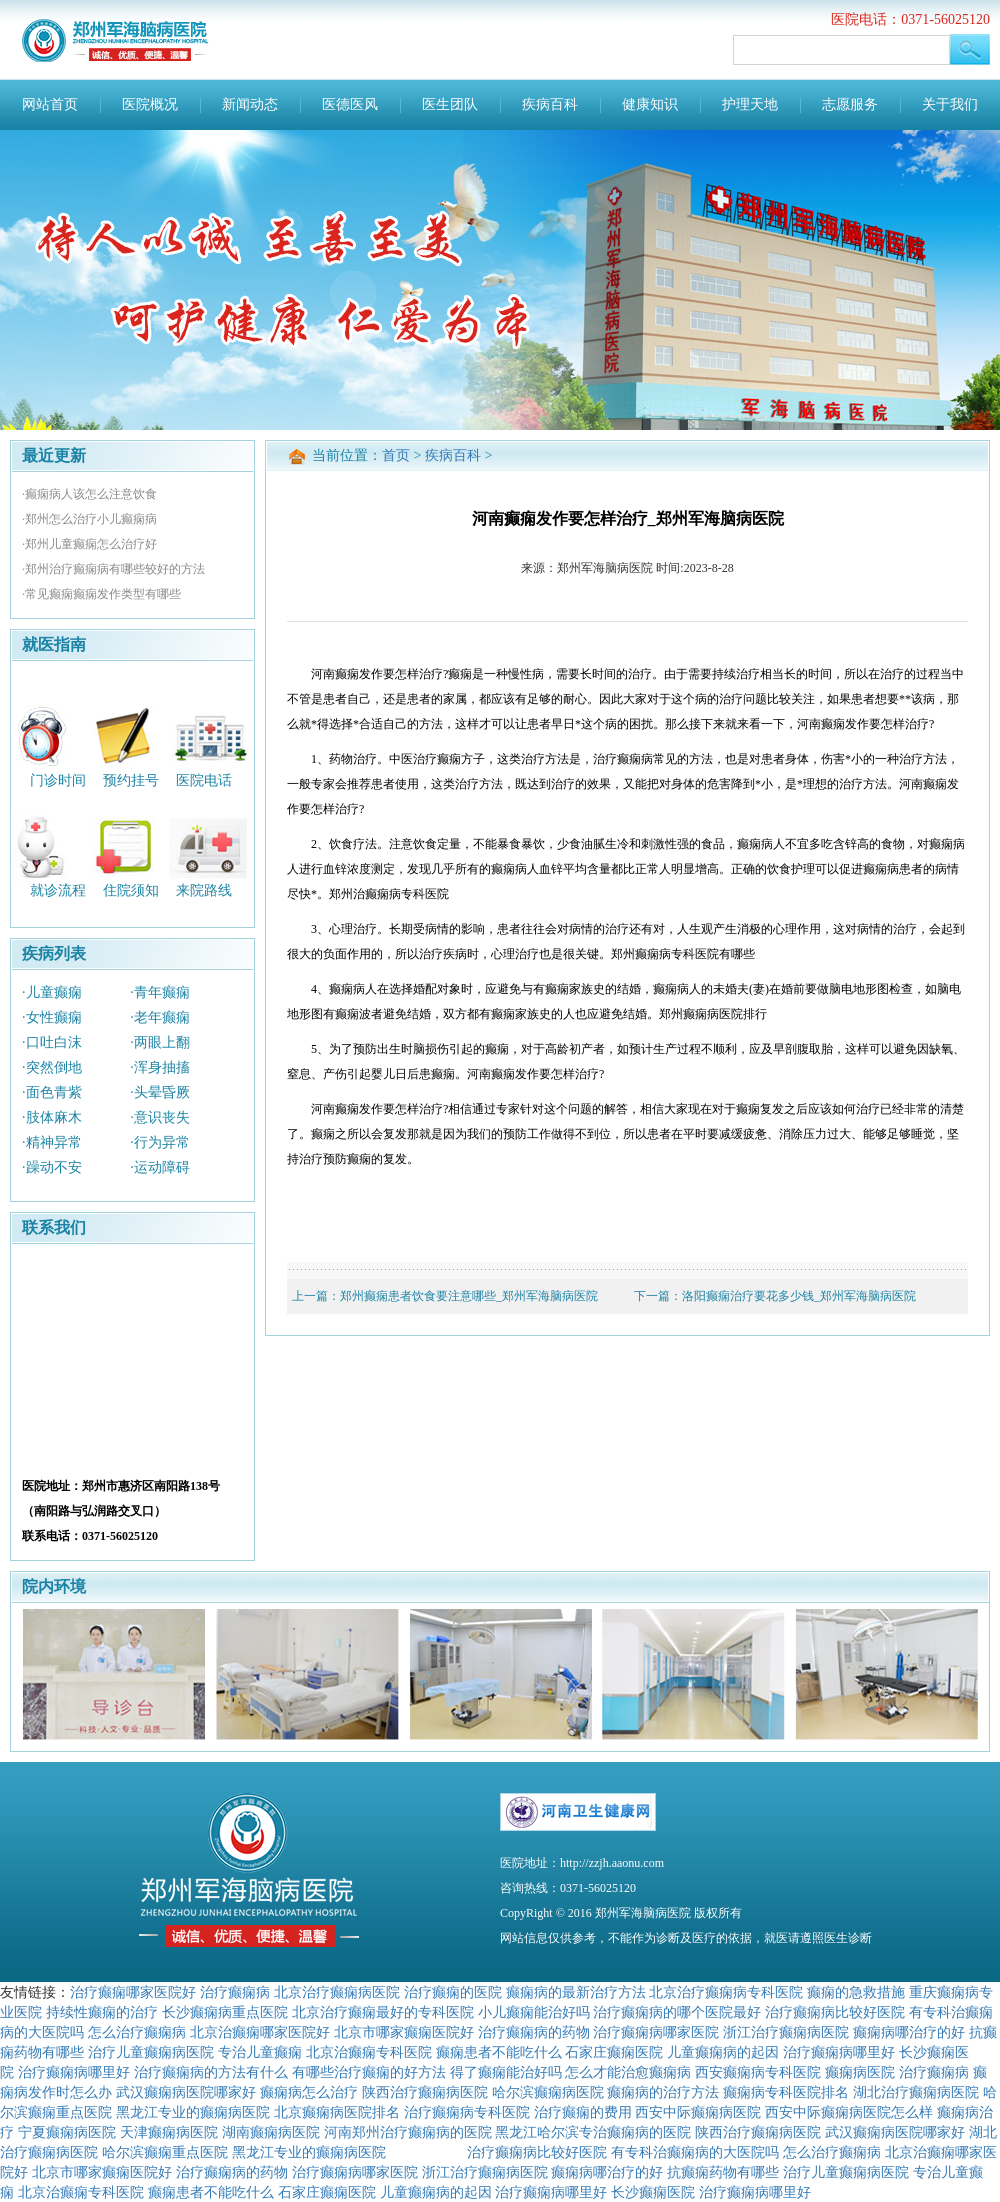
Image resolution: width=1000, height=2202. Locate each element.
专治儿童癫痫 (260, 2052)
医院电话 (204, 779)
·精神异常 (52, 1142)
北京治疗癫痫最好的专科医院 (383, 2012)
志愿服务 (850, 104)
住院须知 (131, 890)
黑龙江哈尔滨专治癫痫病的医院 (593, 2132)
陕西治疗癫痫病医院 (425, 2092)
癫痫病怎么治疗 (309, 2092)
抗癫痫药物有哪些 (723, 2172)
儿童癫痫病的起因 (723, 2052)
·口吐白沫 (52, 1042)
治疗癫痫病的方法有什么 (211, 2072)
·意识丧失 (160, 1117)
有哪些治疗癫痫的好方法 (369, 2072)
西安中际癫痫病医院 (698, 2112)
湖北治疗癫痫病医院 (916, 2092)
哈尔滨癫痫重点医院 (165, 2152)
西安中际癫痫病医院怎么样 (849, 2112)
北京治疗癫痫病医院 (337, 1992)
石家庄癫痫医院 (614, 2052)
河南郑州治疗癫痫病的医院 (408, 2132)
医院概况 (150, 104)
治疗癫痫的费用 (583, 2112)
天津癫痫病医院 (169, 2132)
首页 (396, 455)
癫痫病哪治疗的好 (909, 2032)
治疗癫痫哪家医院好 (133, 1992)
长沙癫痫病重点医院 (225, 2012)
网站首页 (50, 104)
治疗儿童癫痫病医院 (151, 2052)
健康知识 (650, 104)
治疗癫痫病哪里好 (839, 2052)
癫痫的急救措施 (856, 1992)
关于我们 (950, 104)
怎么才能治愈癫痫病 (628, 2072)
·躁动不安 (52, 1167)
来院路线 (204, 890)
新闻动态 (250, 104)
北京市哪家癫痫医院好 (404, 2032)
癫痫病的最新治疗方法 (576, 1992)
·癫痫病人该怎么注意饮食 (89, 494)
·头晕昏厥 (160, 1092)
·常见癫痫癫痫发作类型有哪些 (101, 594)
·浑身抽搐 (160, 1067)
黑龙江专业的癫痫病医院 (193, 2112)
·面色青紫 (52, 1092)
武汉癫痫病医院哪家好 (186, 2092)
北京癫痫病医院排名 (337, 2112)
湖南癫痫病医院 (271, 2132)
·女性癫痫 (52, 1017)
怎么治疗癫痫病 (137, 2032)
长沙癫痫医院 (653, 2192)
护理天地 (750, 104)
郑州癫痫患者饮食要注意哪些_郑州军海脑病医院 (469, 1296)
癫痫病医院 (860, 2072)
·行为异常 (160, 1142)
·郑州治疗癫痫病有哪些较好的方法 (113, 569)
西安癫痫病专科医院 (758, 2072)
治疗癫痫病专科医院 (467, 2112)
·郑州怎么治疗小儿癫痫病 (89, 519)
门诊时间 (58, 779)
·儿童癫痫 (52, 992)
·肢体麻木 (52, 1117)
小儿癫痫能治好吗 (534, 2012)
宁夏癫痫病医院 (67, 2132)
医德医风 (350, 104)
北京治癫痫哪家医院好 (260, 2032)
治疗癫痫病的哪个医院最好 (677, 2012)
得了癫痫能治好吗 (506, 2072)
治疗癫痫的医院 (453, 1992)
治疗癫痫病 (235, 1992)
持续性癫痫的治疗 (102, 2012)
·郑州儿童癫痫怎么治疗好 (89, 544)
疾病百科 (550, 104)
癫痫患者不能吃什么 (499, 2052)
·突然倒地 (52, 1067)
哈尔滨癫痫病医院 (548, 2092)
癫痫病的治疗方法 (663, 2092)
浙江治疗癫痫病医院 (786, 2032)
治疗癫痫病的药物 (534, 2032)
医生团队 (450, 104)
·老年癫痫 (160, 1017)
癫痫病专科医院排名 (786, 2092)
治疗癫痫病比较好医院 (835, 2012)
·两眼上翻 (160, 1042)
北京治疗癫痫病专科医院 (726, 1992)
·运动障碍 (160, 1167)
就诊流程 (58, 890)
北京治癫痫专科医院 (369, 2052)
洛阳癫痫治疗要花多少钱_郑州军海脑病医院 (799, 1296)
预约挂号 (131, 779)
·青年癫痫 (160, 992)
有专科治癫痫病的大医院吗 (695, 2152)
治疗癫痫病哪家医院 (656, 2032)
